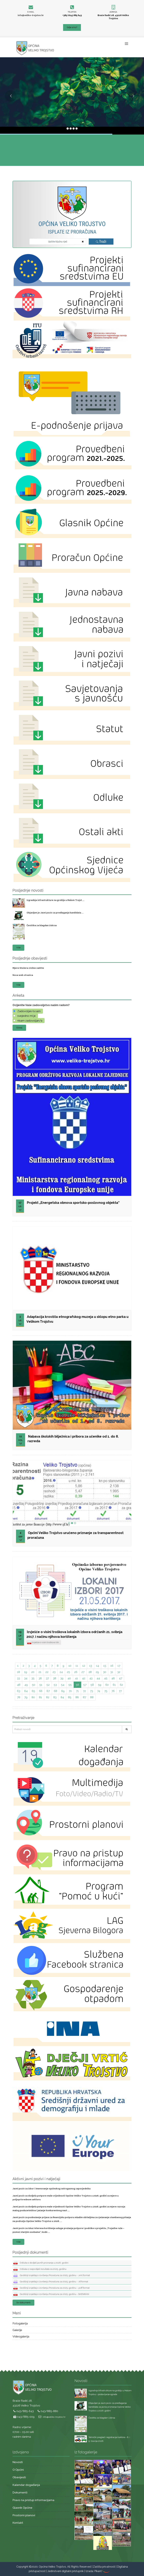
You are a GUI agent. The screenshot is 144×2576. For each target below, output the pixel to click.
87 (84, 1697)
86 (77, 1697)
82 (47, 1697)
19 (25, 1672)
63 (18, 1691)
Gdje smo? (72, 27)
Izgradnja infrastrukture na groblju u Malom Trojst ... (55, 900)
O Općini (18, 2469)
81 (40, 1697)
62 (121, 1684)
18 (18, 1672)
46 (113, 1678)
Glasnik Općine (22, 2507)
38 (54, 1678)
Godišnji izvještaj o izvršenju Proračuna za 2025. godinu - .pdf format (51, 2288)
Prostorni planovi (24, 2515)
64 (26, 1691)
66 (40, 1691)
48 (18, 1684)
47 (120, 1678)
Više (18, 947)
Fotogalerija (20, 2323)
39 (61, 1678)
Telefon (72, 12)
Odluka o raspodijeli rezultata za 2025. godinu (39, 2269)
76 (113, 1691)
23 (54, 1672)
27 (82, 1672)
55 (70, 1684)
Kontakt (18, 2522)
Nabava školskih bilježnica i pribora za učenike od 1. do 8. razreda (73, 1438)
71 (77, 1691)
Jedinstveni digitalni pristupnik (66, 2571)
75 (105, 1691)
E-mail (30, 12)
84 (62, 1697)
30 (104, 1672)
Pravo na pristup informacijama (33, 2500)
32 (118, 1672)
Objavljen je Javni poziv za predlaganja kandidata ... (55, 912)
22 (46, 1672)
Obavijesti (19, 2477)
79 (25, 1697)
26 (75, 1672)
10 (69, 1665)
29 (97, 1672)
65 (33, 1691)
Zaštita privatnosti (104, 2566)
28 (90, 1672)
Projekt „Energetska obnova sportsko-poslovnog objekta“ (73, 1203)
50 (33, 1684)
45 (105, 1678)
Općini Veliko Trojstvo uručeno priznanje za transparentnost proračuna (75, 1535)
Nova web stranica (23, 975)
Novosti (18, 2462)
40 (69, 1678)
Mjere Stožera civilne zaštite (28, 968)
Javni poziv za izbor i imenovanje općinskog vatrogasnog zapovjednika (51, 2188)
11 (76, 1665)
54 (62, 1684)
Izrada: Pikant (98, 2571)
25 (68, 1672)
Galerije (17, 2330)
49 (26, 1684)
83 (54, 1697)
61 (114, 1684)
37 (47, 1678)
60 (107, 1684)
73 (91, 1691)
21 (39, 1672)
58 (92, 1684)
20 (32, 1672)
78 (18, 1697)
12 (83, 1665)
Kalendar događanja (26, 2485)
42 (83, 1678)
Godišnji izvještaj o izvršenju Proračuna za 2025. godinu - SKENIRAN (51, 2294)
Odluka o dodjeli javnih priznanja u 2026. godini (40, 2263)
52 (48, 1684)
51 (40, 1684)
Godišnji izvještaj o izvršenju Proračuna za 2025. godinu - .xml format (51, 2275)
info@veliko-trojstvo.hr (31, 15)
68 (55, 1691)
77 (120, 1691)
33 (18, 1678)
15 (104, 1665)
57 (84, 1684)
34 (25, 1678)
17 (118, 1665)
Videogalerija (21, 2336)
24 (61, 1672)
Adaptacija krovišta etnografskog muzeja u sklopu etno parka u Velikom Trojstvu (77, 1319)
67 (48, 1691)
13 (90, 1665)
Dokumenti (20, 2492)
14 (97, 1665)
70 (70, 1691)
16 (111, 1665)
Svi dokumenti (23, 2302)
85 (69, 1697)
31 (111, 1672)
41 (76, 1678)
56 (77, 1684)
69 (63, 1691)
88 (91, 1697)
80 (33, 1697)
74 (98, 1691)
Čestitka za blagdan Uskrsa (42, 925)
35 (33, 1678)
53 (55, 1684)
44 (98, 1678)
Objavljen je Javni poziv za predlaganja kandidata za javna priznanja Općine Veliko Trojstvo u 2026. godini (110, 2407)
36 (40, 1678)
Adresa (113, 12)
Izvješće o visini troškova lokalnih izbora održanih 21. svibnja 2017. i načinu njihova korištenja (74, 1634)
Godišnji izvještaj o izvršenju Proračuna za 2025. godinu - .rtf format (50, 2282)
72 (84, 1691)
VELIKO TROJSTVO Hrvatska (72, 148)
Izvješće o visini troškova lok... (43, 1643)
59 (99, 1684)
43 (90, 1678)
